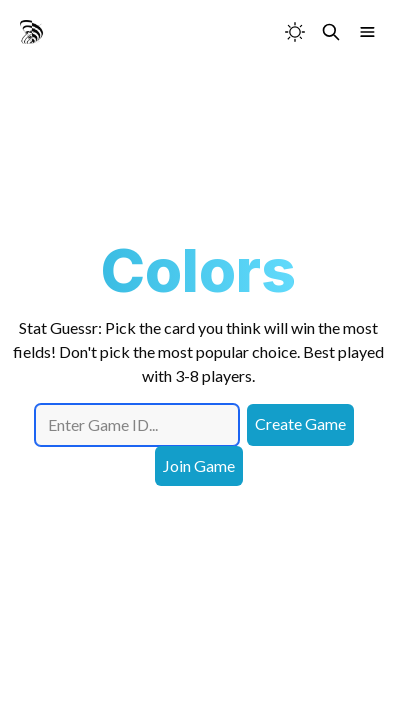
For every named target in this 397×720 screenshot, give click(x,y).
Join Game (199, 465)
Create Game (300, 423)
